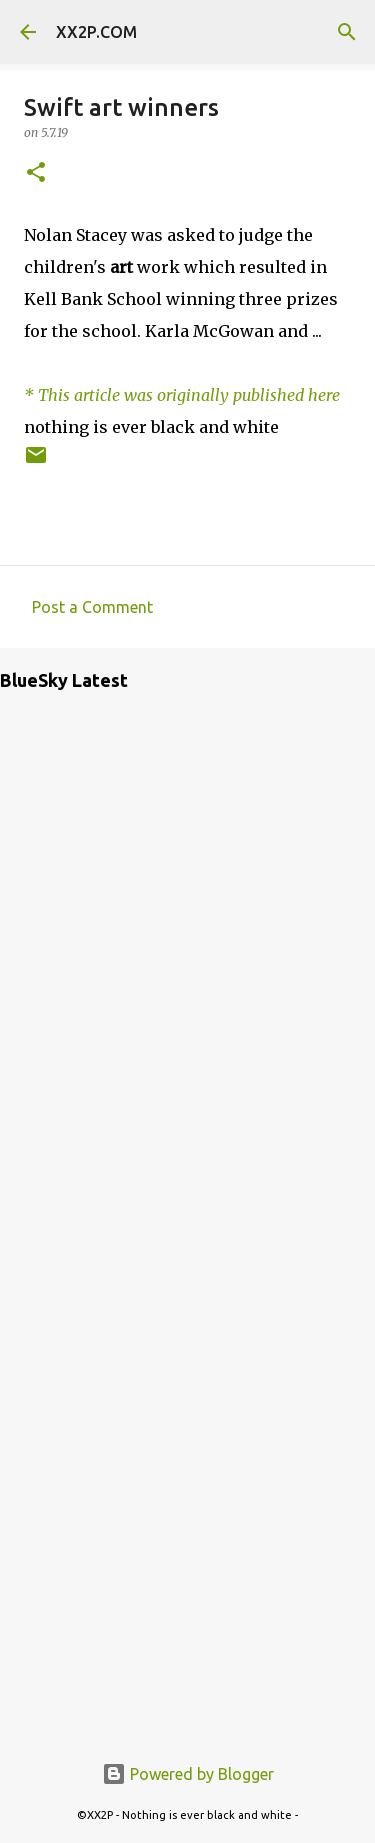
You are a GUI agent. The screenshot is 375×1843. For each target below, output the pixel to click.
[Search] (347, 32)
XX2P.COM (96, 32)
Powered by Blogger (188, 1774)
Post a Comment (92, 607)
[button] (36, 173)
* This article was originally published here (182, 395)
